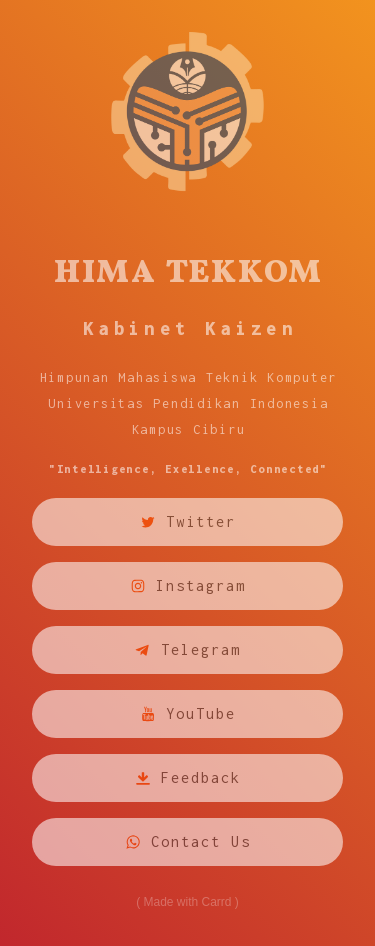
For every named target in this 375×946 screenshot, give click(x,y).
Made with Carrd (187, 902)
